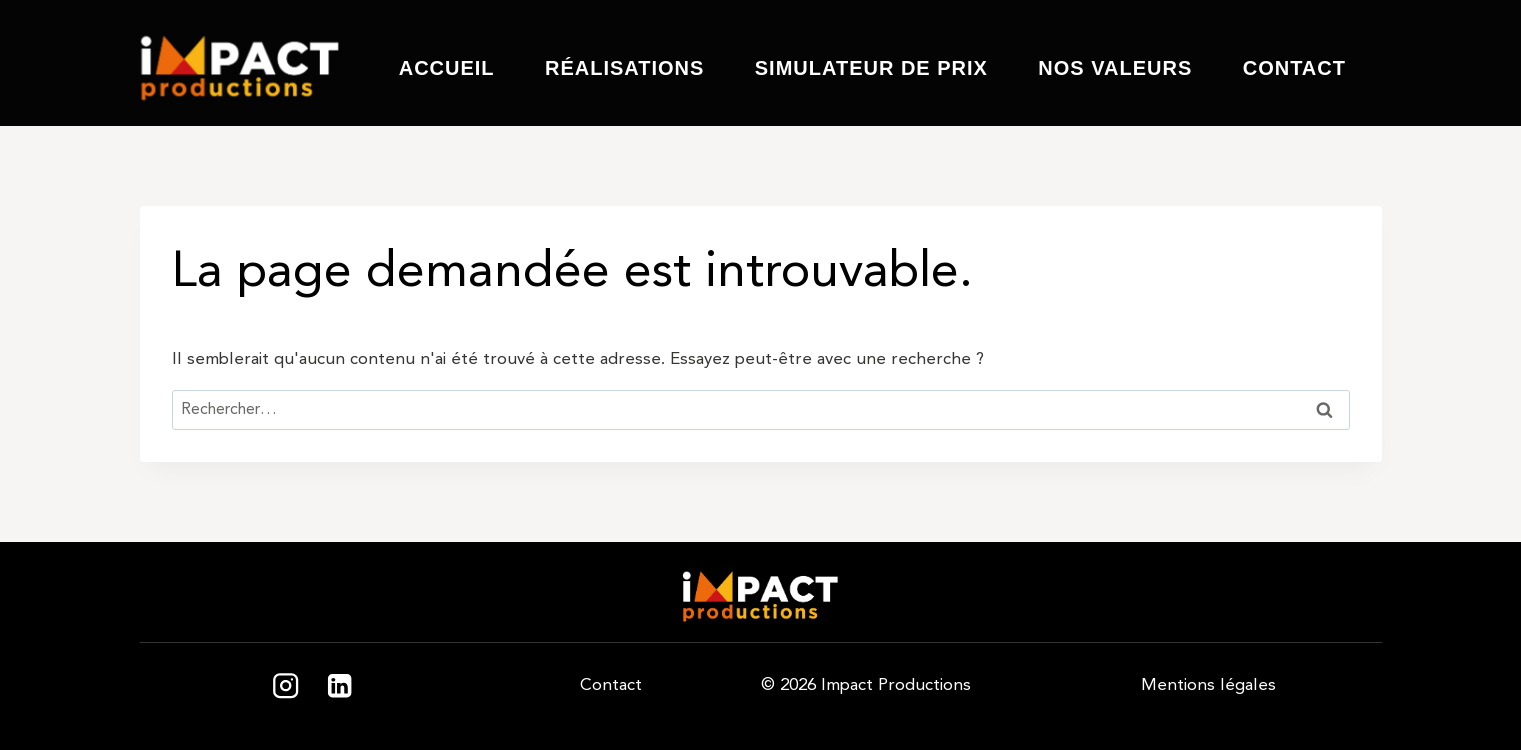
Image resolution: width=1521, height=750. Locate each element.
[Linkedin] (340, 686)
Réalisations (624, 68)
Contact (1294, 68)
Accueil (447, 68)
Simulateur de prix (871, 68)
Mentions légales (1208, 685)
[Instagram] (285, 686)
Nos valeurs (1115, 68)
